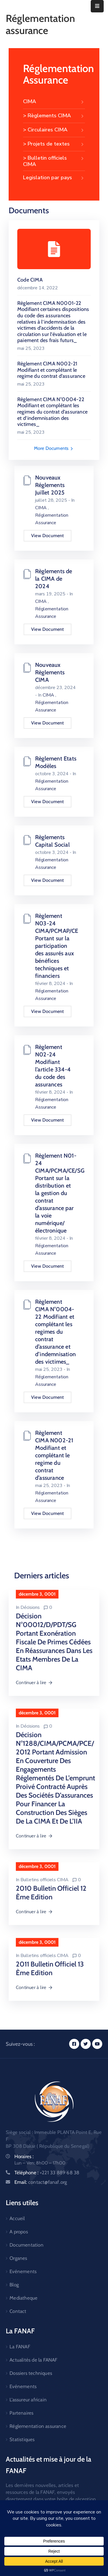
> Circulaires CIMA (54, 130)
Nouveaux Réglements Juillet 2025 (50, 485)
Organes (18, 2258)
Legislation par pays (54, 178)
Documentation (26, 2245)
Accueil (17, 2218)
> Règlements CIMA (54, 116)
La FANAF (20, 2346)
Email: (40, 2182)
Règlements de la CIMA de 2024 (53, 579)
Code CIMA (30, 280)
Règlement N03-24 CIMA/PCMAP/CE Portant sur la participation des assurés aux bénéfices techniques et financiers (56, 945)
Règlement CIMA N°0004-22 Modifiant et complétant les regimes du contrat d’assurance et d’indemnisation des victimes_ (52, 411)
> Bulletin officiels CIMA (54, 161)
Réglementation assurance (38, 2426)
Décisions (30, 1607)
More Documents (54, 448)
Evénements (23, 2271)
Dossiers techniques (31, 2373)
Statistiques (22, 2439)
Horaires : (24, 2156)
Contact (18, 2311)
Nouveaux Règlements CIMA (50, 672)
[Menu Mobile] (97, 6)
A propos (19, 2232)
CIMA (54, 101)
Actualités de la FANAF (33, 2360)
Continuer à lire (34, 1682)
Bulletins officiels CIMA (44, 1880)
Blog (14, 2285)
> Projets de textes (54, 144)
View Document (47, 535)
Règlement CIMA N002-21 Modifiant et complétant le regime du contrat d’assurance (51, 370)
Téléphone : (46, 2172)
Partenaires (21, 2413)
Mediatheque (23, 2298)
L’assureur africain (28, 2400)
